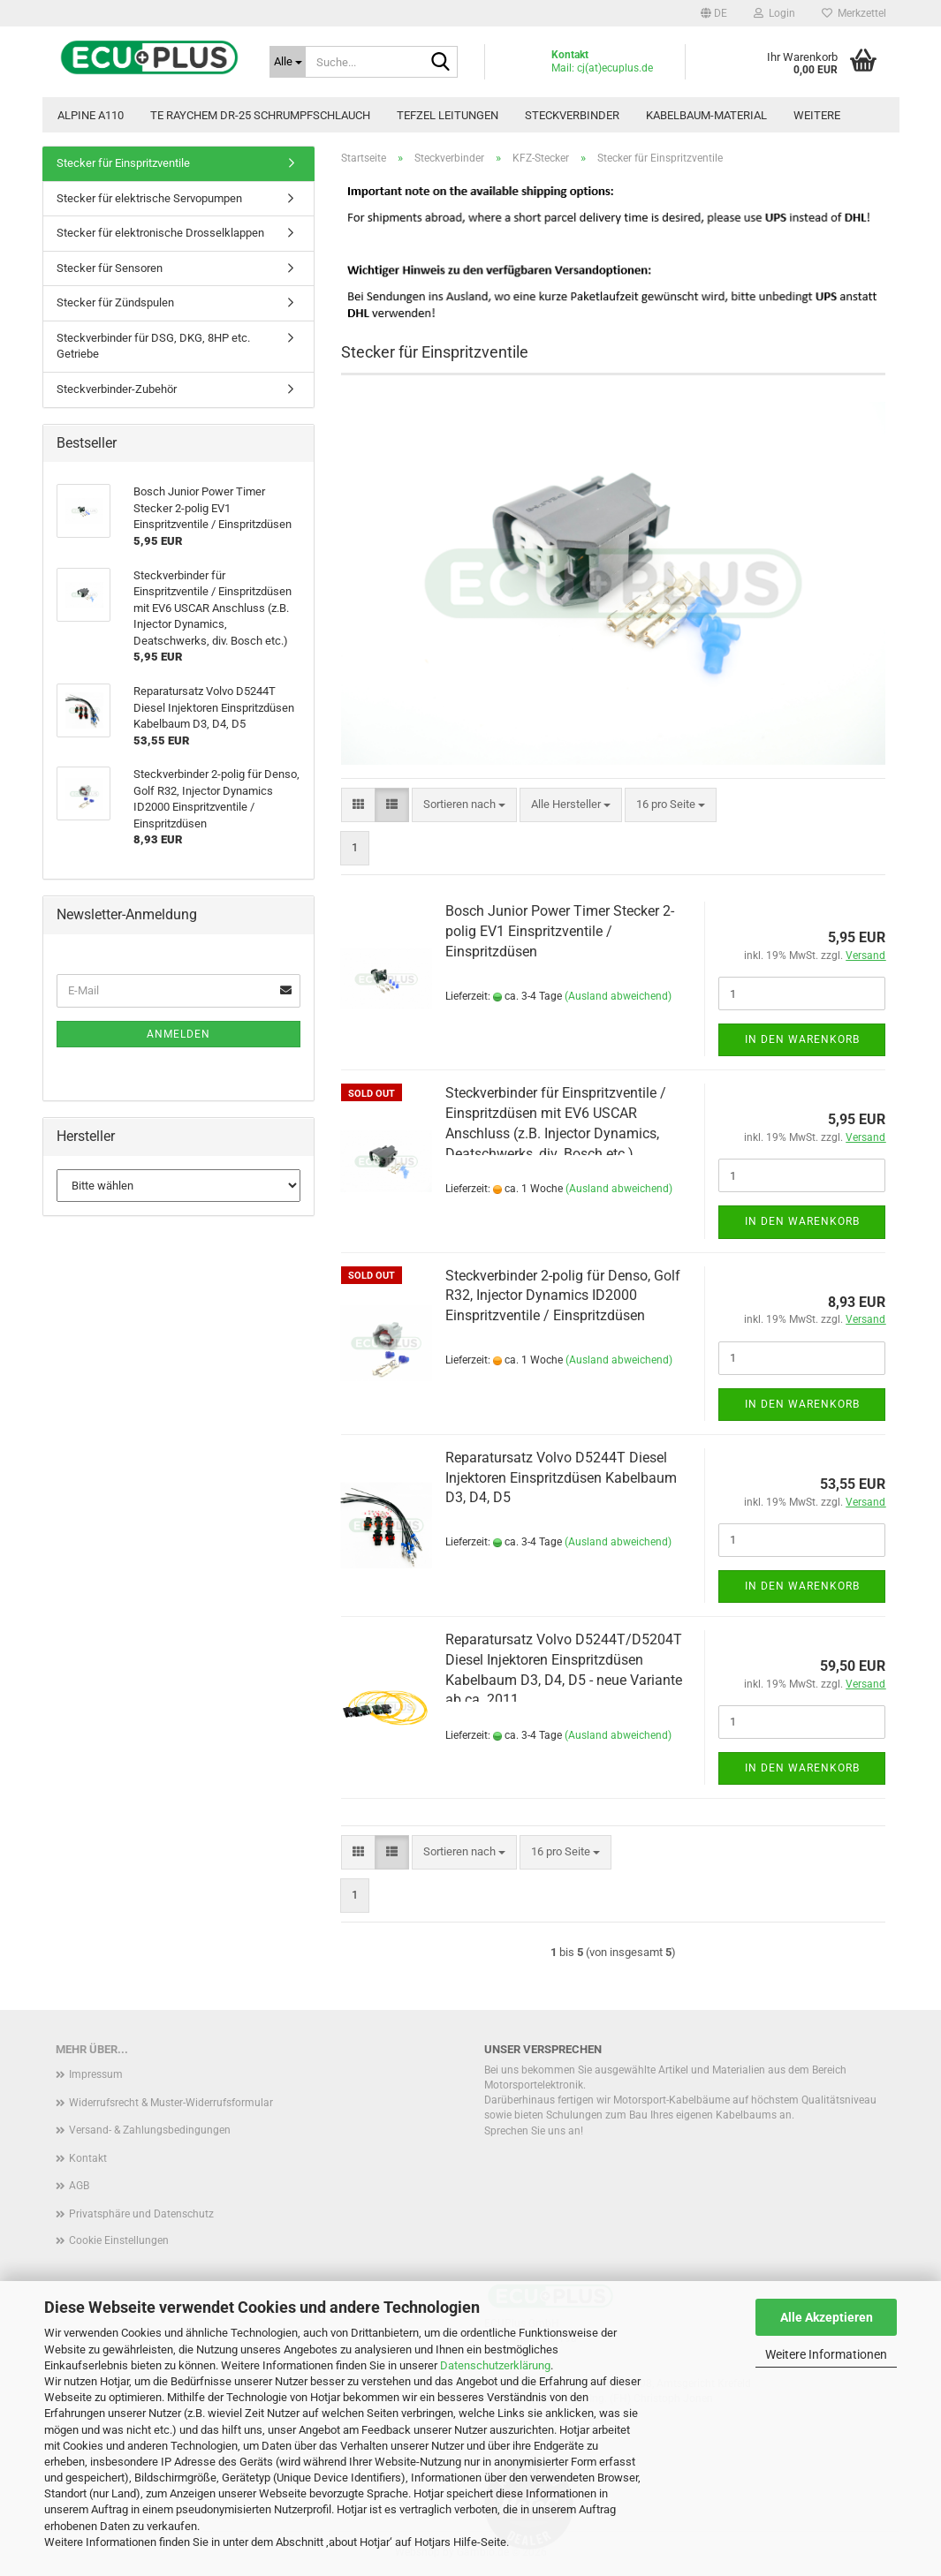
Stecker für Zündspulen (115, 302)
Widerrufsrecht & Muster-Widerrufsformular (171, 2102)
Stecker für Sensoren (110, 268)
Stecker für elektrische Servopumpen (149, 198)
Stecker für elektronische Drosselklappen (160, 232)
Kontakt (88, 2158)
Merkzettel (854, 13)
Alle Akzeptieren (826, 2317)
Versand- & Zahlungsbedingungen (150, 2130)
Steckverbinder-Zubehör (117, 389)
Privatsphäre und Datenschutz (141, 2214)
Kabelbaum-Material (706, 115)
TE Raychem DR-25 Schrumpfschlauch (260, 115)
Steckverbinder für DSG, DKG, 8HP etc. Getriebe (153, 346)
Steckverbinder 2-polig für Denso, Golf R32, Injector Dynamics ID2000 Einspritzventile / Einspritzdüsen (562, 1296)
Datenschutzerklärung (495, 2365)
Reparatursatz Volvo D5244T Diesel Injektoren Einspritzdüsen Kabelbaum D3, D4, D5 (561, 1478)
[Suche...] (287, 62)
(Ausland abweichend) (618, 996)
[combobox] (464, 805)
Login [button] (774, 13)
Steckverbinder (572, 115)
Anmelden (178, 1034)
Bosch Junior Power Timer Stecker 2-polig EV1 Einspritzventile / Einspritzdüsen (559, 931)
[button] (713, 13)
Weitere (816, 115)
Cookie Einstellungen (119, 2240)
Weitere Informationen (826, 2354)
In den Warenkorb (802, 1039)
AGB (79, 2185)
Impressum (96, 2074)
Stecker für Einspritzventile (123, 163)
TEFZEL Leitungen (447, 115)
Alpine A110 (90, 115)
